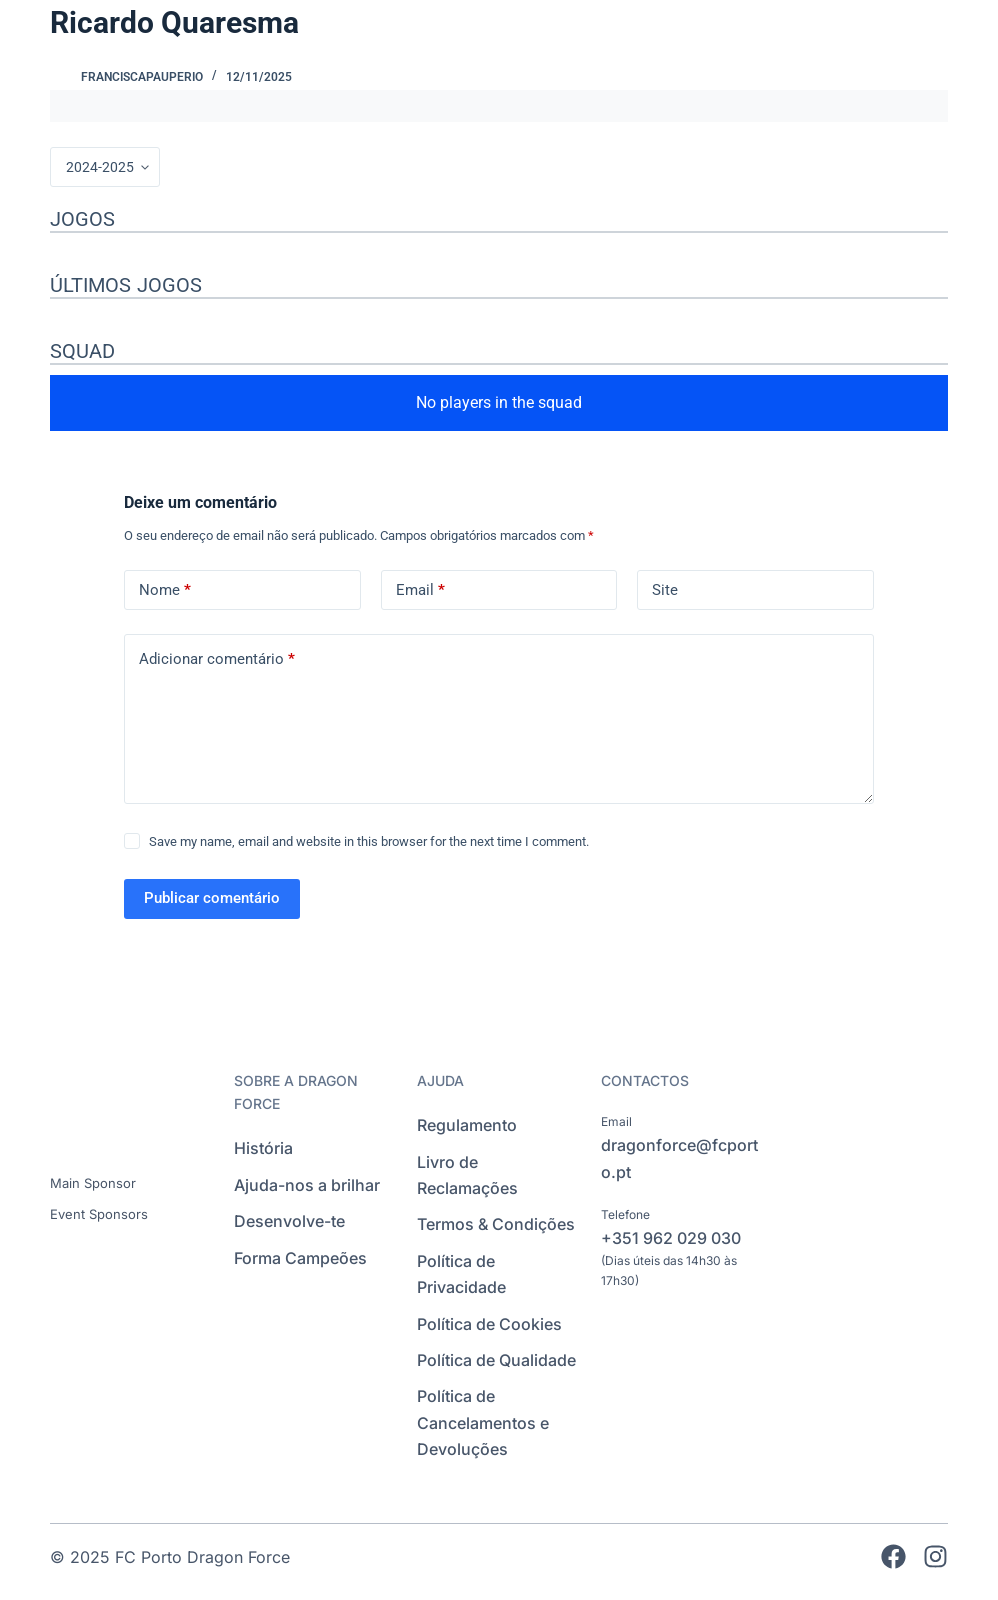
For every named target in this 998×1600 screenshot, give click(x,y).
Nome (165, 590)
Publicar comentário (212, 898)
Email (420, 590)
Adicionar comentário (217, 659)
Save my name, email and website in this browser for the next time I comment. (369, 841)
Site (665, 590)
